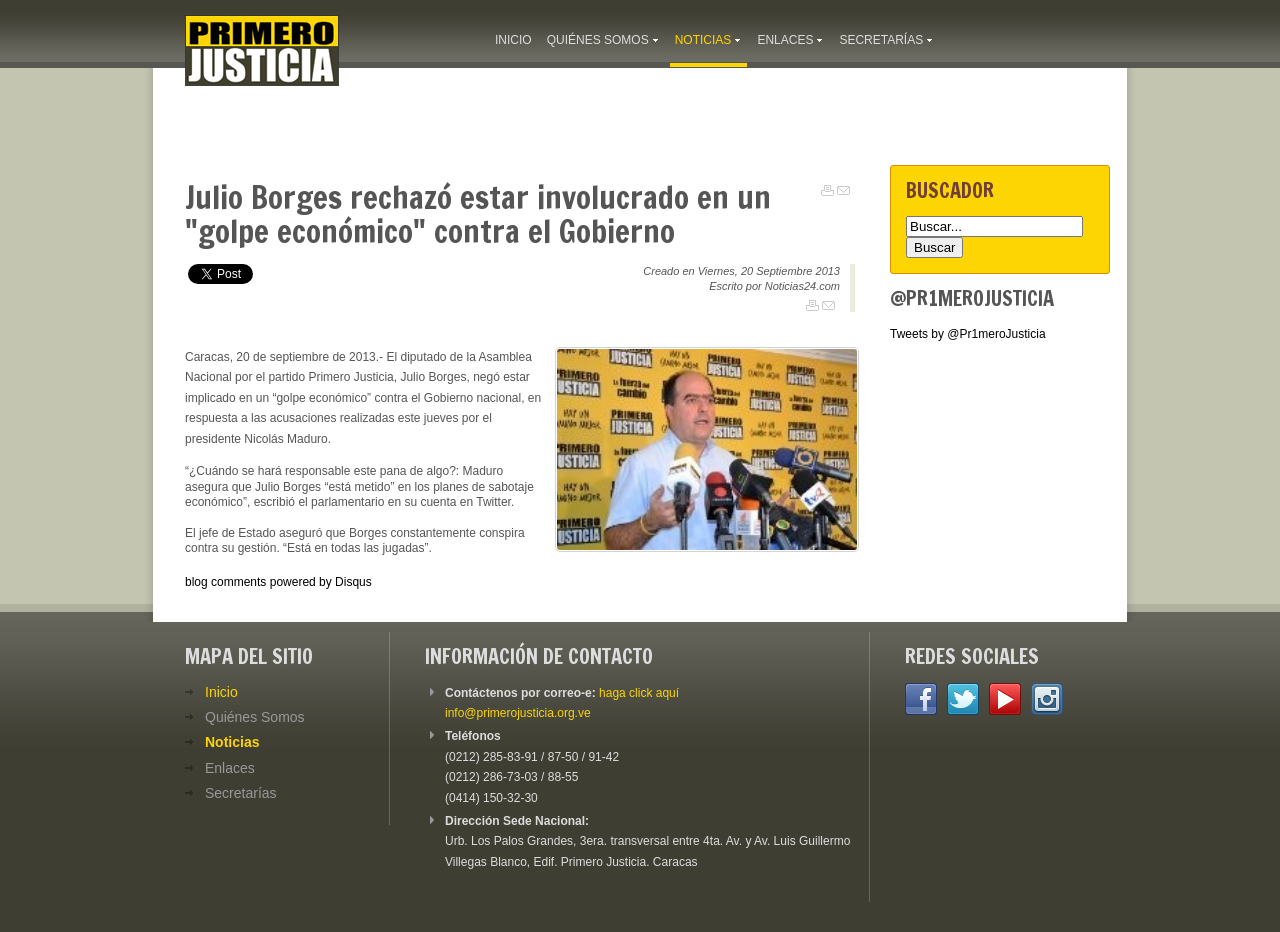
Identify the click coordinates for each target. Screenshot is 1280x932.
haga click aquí (639, 693)
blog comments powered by (278, 582)
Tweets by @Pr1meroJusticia (968, 334)
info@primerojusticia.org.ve (518, 713)
